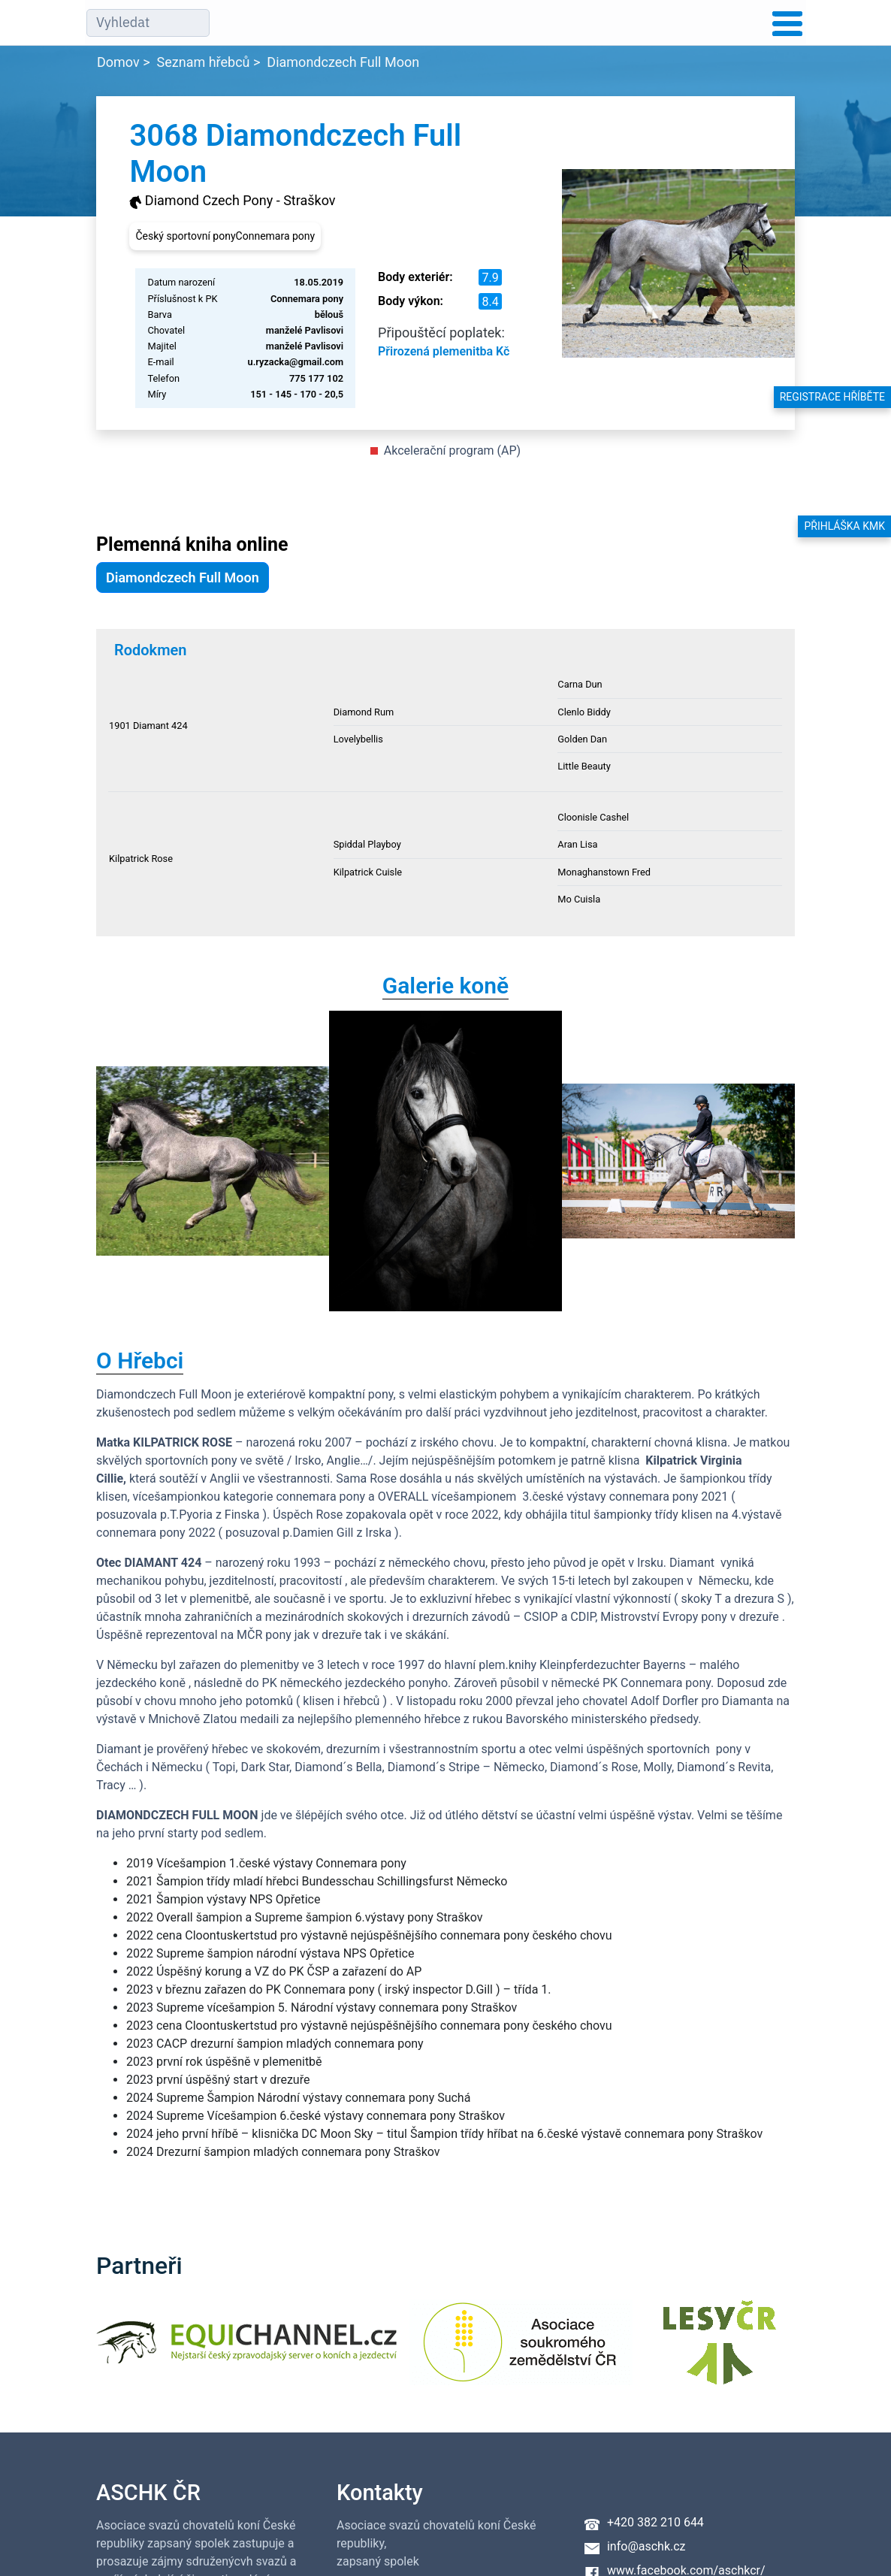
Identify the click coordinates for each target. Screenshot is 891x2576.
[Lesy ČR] (720, 2351)
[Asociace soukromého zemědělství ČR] (521, 2351)
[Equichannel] (246, 2351)
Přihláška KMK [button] (844, 526)
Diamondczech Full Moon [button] (182, 577)
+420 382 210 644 (655, 2522)
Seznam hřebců (203, 62)
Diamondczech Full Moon (343, 62)
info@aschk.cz (646, 2546)
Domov (118, 62)
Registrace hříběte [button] (832, 397)
